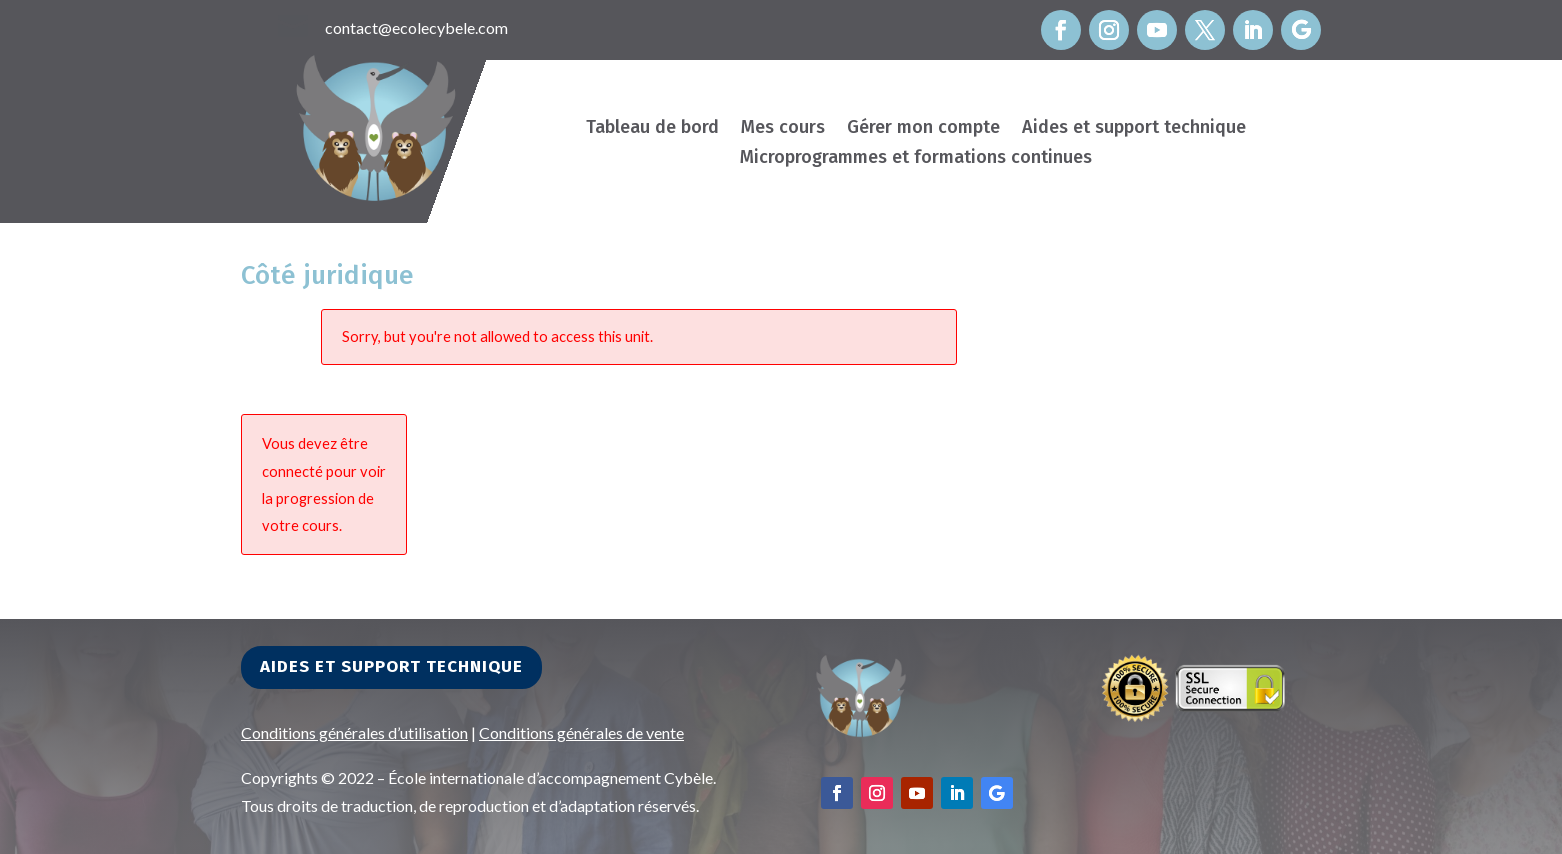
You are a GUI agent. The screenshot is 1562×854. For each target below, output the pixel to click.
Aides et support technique (1134, 129)
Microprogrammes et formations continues (916, 159)
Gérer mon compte (923, 129)
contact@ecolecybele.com (416, 27)
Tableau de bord (652, 129)
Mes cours (783, 129)
